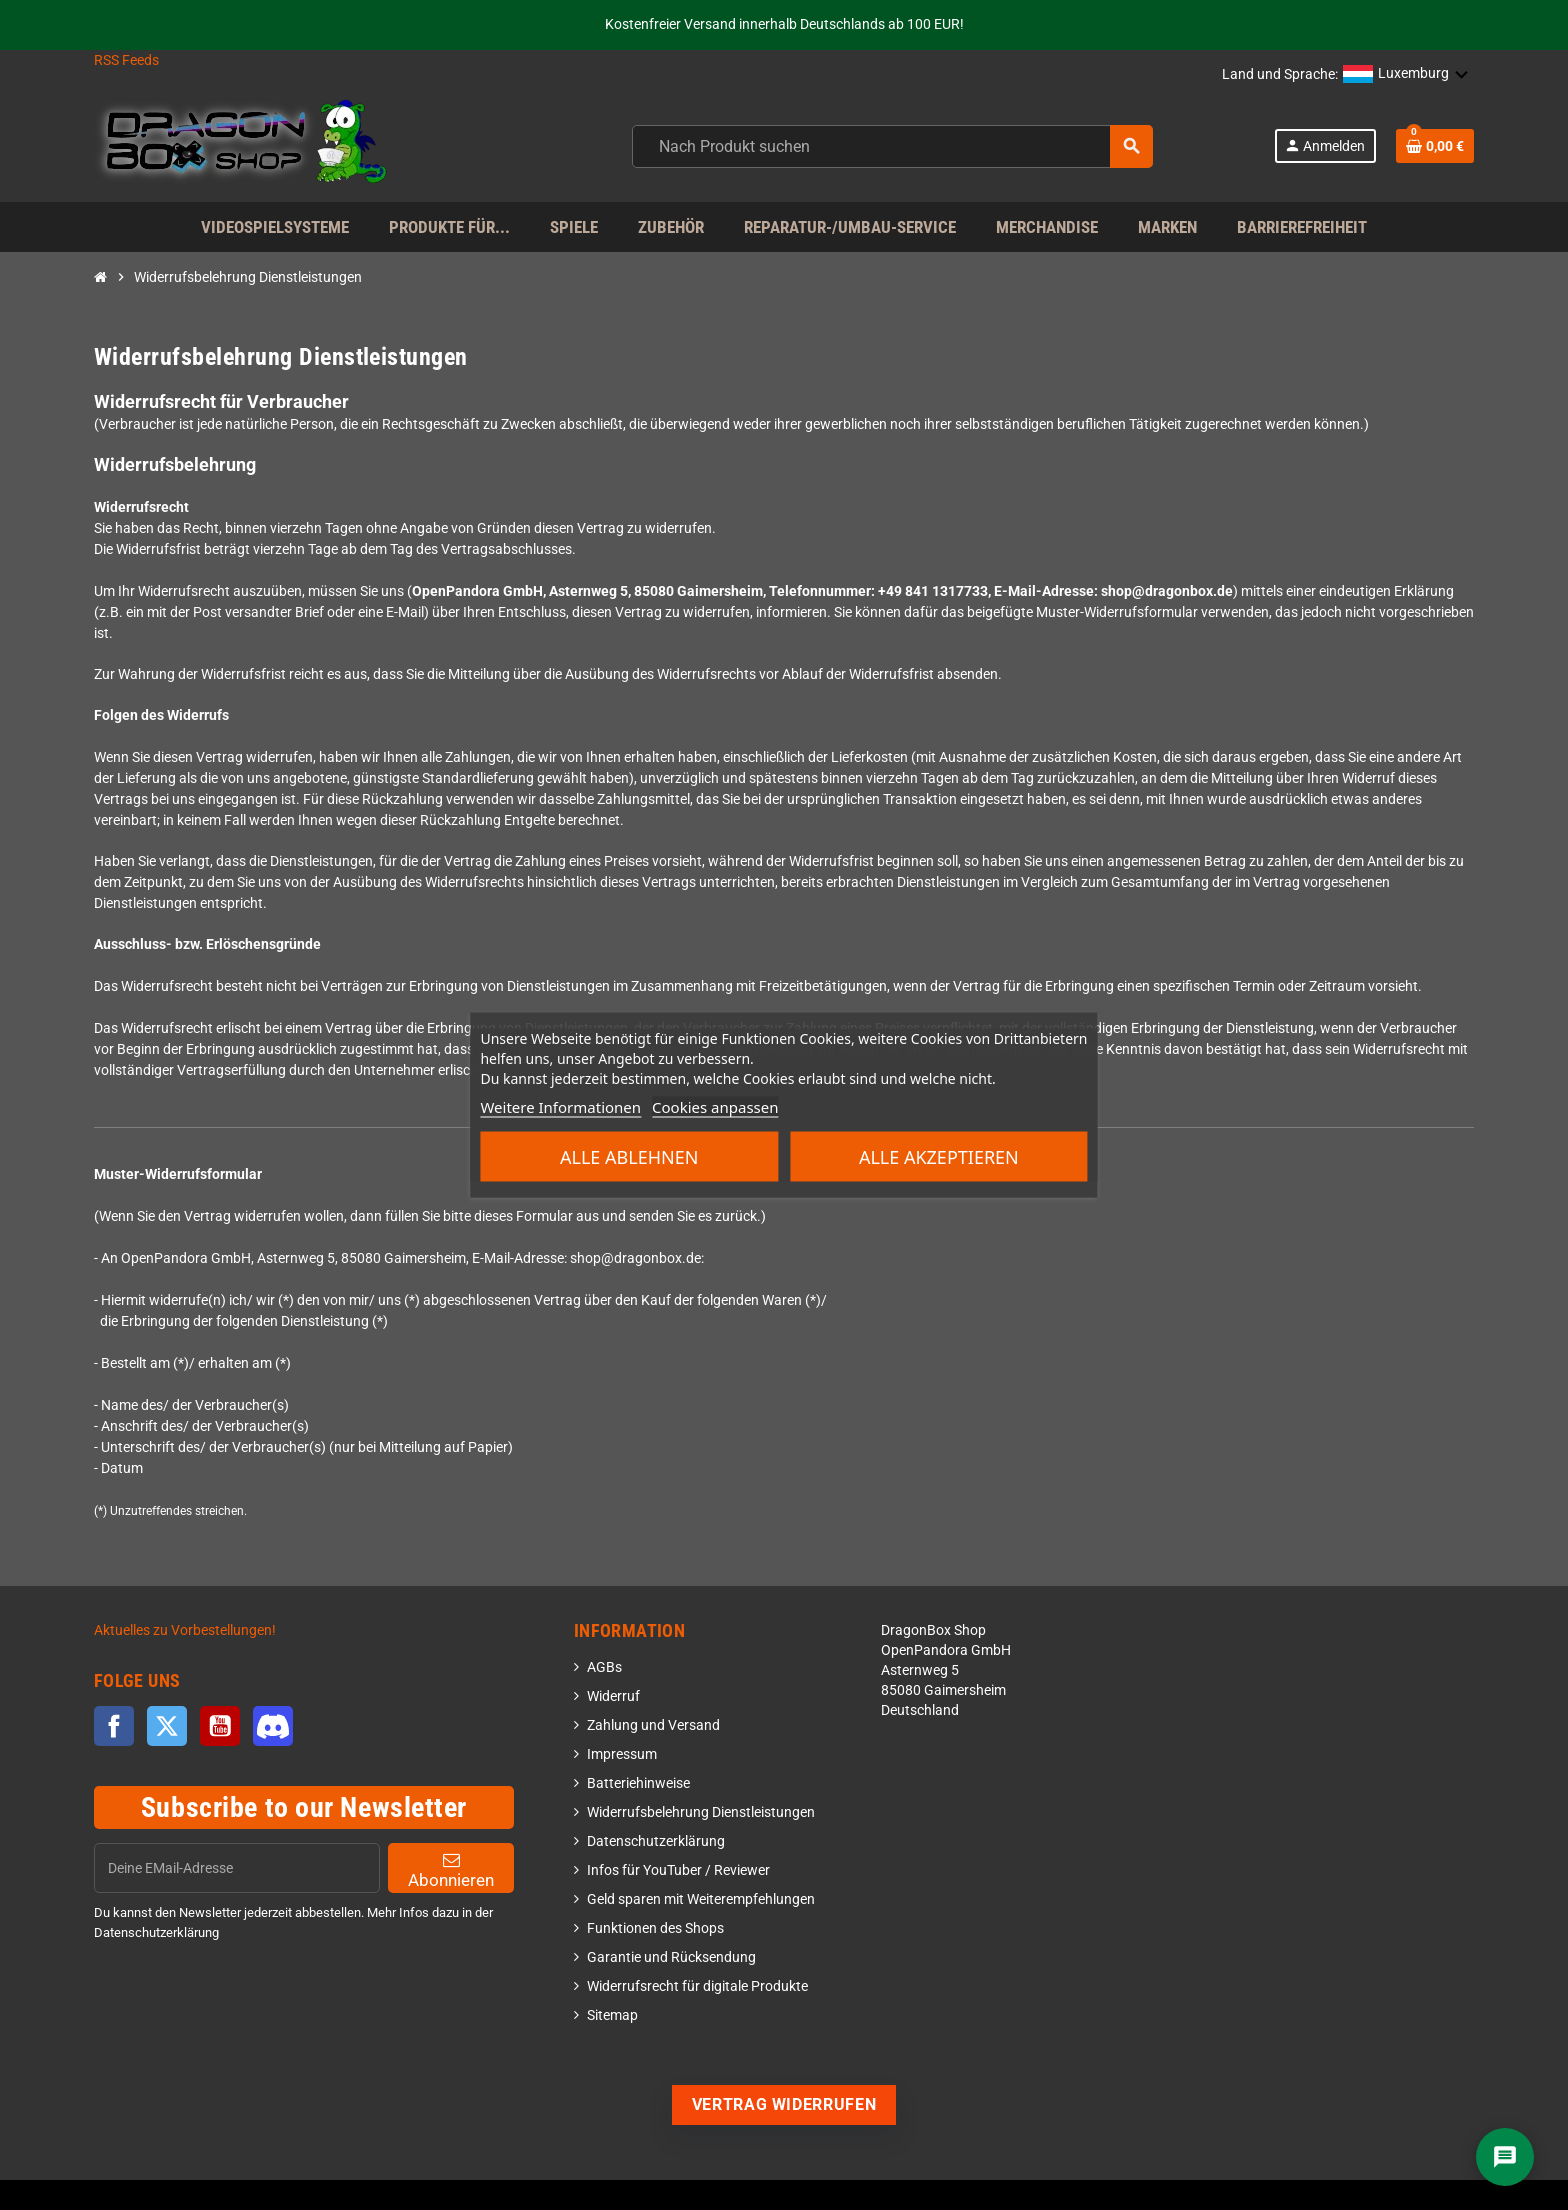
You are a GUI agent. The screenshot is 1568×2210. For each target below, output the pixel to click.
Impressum (622, 1754)
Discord (273, 1726)
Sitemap (612, 2015)
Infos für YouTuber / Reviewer (678, 1870)
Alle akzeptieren (939, 1157)
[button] (1406, 75)
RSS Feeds (126, 60)
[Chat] (1505, 2157)
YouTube (220, 1726)
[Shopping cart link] (1435, 146)
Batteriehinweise (638, 1783)
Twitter (167, 1726)
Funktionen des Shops (655, 1928)
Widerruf (613, 1696)
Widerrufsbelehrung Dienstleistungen (701, 1812)
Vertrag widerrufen (784, 2104)
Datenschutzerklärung (656, 1841)
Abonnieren (451, 1870)
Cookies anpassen (715, 1107)
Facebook (114, 1726)
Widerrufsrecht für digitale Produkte (697, 1986)
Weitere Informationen (560, 1107)
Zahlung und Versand (653, 1725)
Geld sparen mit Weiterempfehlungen (701, 1899)
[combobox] (892, 146)
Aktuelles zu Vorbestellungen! (185, 1630)
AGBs (604, 1667)
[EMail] (237, 1868)
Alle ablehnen (629, 1157)
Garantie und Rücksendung (671, 1957)
